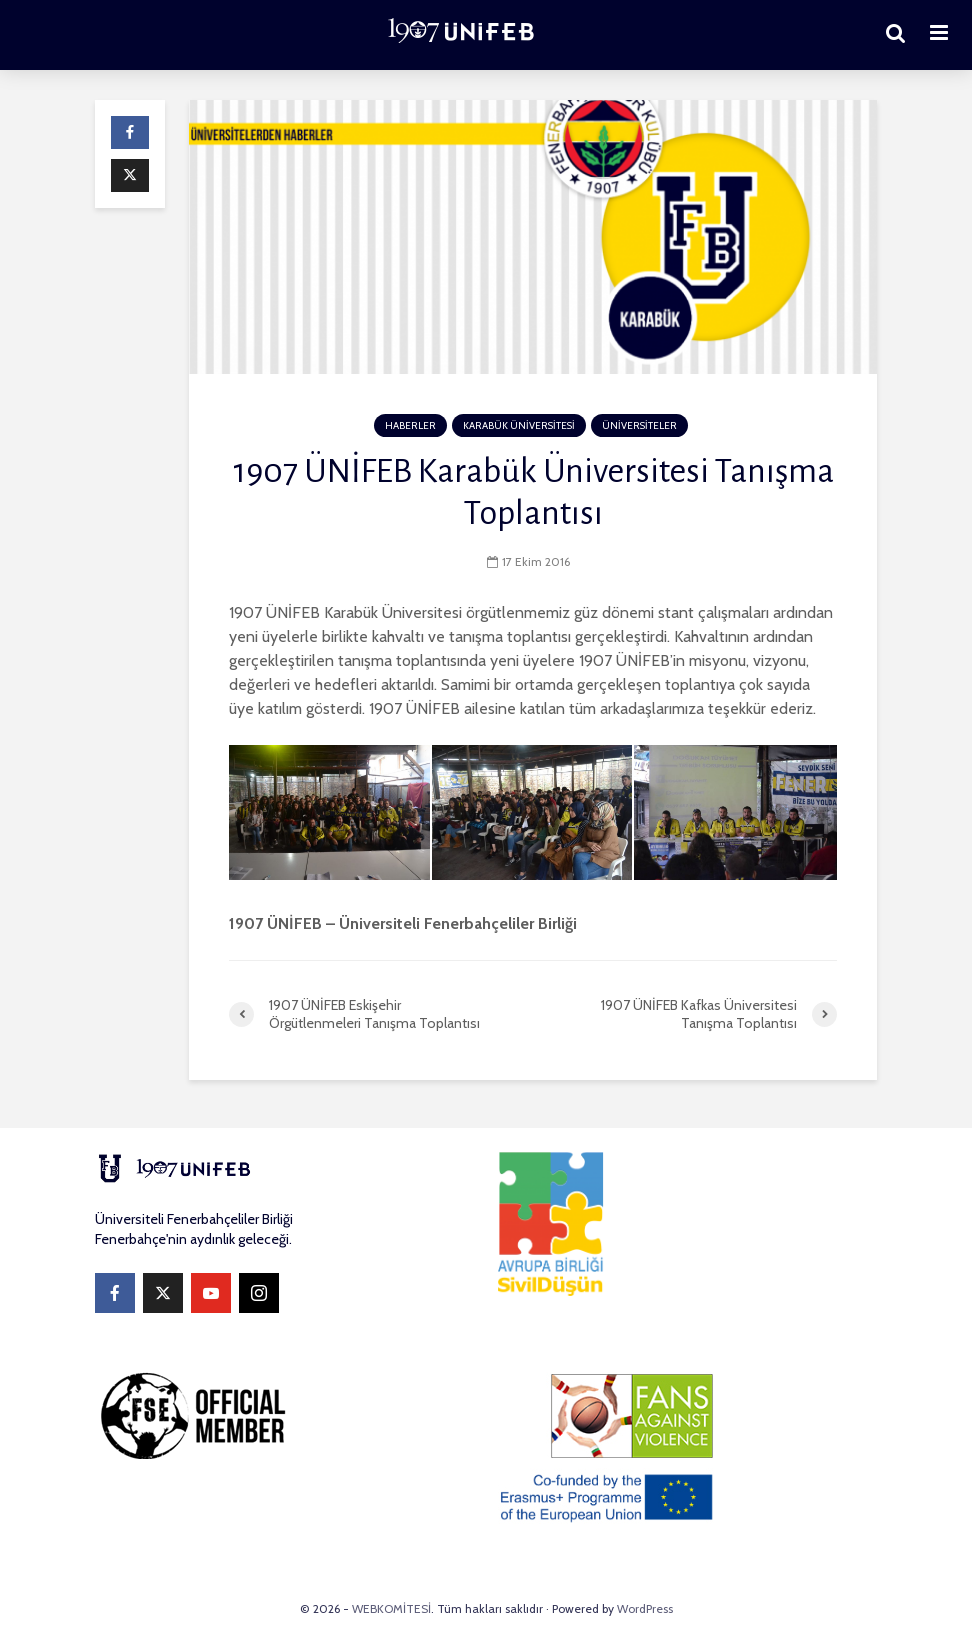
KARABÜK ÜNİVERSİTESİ (519, 425)
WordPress (645, 1608)
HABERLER (410, 425)
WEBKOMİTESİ (391, 1608)
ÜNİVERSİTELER (639, 425)
